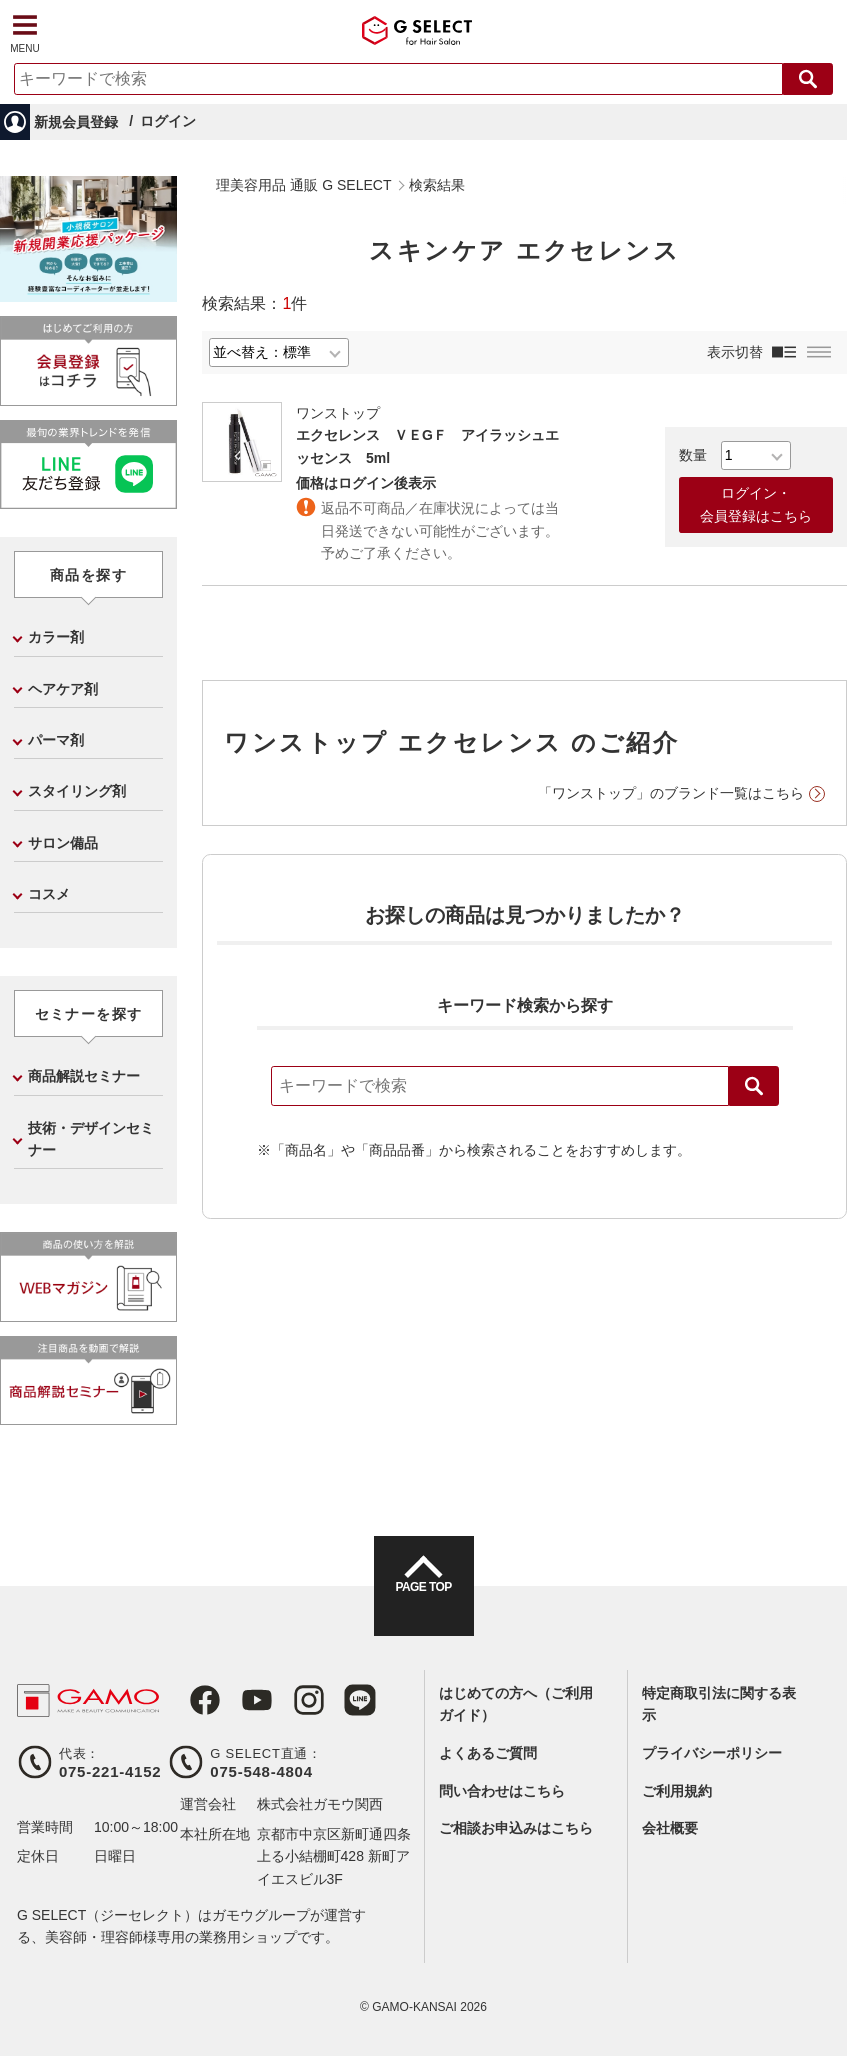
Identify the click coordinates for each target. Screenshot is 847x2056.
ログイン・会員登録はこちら (756, 504)
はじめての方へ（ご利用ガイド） (516, 1704)
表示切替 (735, 352)
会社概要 (670, 1828)
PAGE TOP (423, 1604)
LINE (334, 1700)
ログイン (168, 121)
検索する (808, 79)
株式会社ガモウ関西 (320, 1804)
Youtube (242, 1700)
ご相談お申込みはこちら (516, 1828)
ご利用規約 (677, 1791)
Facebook (196, 1700)
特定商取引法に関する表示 (719, 1704)
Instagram (288, 1700)
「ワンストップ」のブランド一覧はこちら (671, 793)
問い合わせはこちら (502, 1791)
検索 (754, 1086)
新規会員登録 (76, 122)
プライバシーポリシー (712, 1753)
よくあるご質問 (488, 1753)
